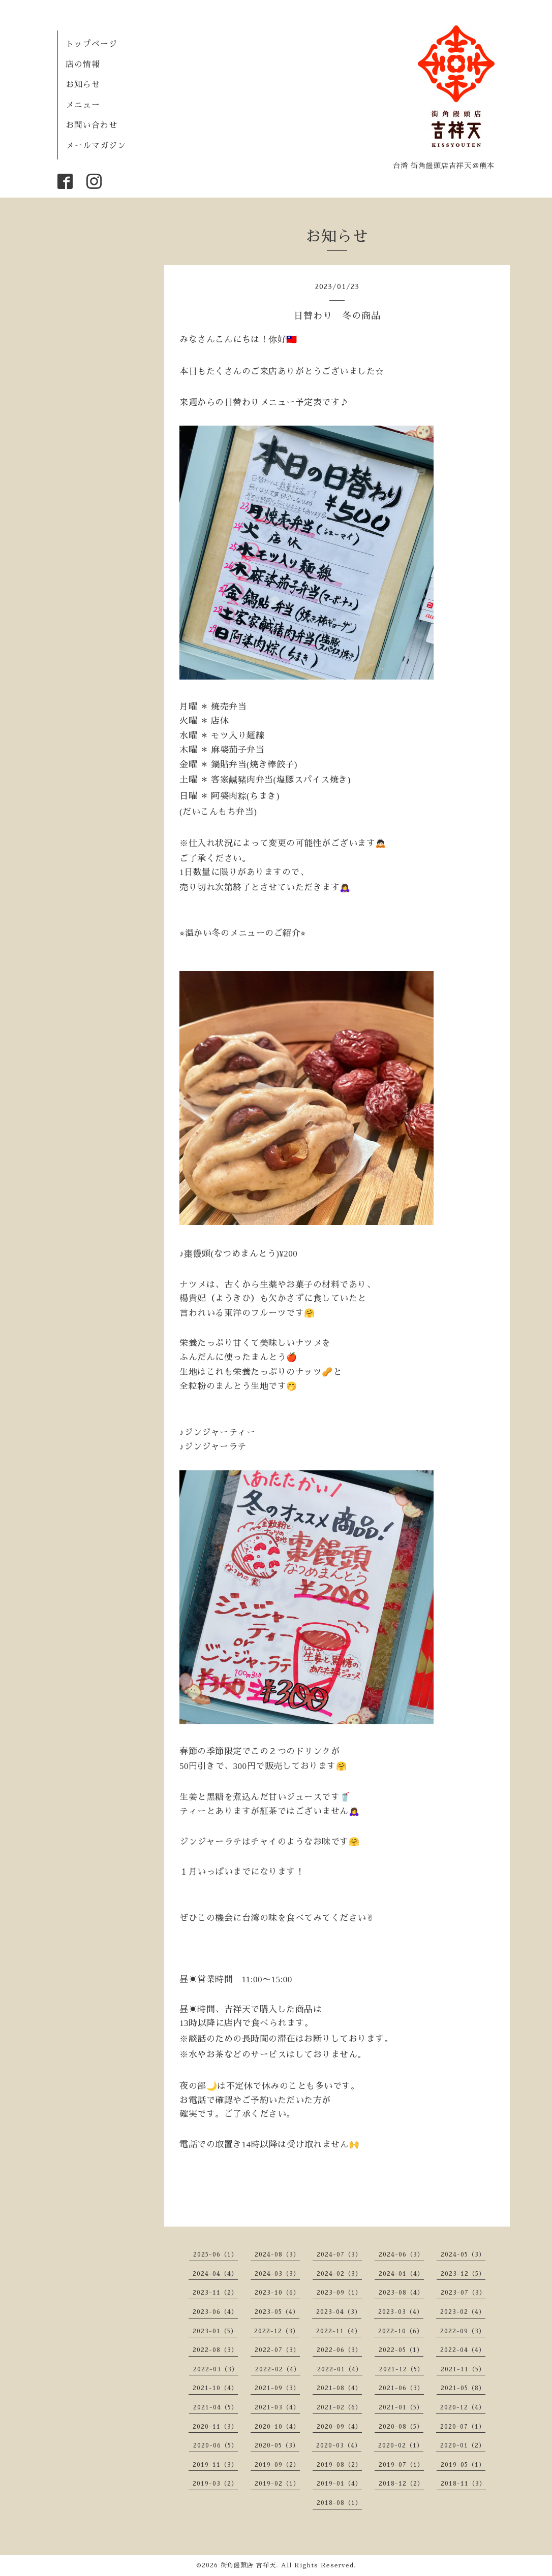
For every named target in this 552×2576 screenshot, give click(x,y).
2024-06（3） (401, 2254)
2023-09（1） (339, 2293)
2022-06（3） (339, 2350)
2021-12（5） (401, 2369)
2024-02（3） (339, 2274)
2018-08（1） (339, 2503)
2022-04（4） (462, 2350)
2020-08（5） (401, 2427)
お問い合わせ (91, 125)
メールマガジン (96, 146)
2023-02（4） (462, 2312)
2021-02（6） (339, 2407)
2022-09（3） (462, 2331)
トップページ (91, 44)
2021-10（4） (215, 2388)
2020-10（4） (277, 2427)
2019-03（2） (215, 2484)
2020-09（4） (339, 2427)
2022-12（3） (276, 2331)
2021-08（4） (339, 2388)
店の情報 (83, 64)
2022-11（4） (338, 2331)
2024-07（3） (339, 2254)
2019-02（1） (277, 2484)
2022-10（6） (400, 2331)
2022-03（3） (215, 2369)
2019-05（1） (463, 2465)
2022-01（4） (339, 2369)
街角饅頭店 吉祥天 (248, 2565)
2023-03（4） (400, 2312)
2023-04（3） (338, 2312)
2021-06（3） (401, 2388)
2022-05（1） (401, 2350)
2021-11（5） (463, 2369)
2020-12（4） (462, 2407)
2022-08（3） (215, 2350)
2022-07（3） (277, 2350)
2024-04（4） (215, 2274)
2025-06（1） (215, 2254)
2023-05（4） (277, 2312)
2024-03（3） (277, 2274)
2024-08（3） (277, 2254)
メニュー (83, 105)
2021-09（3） (277, 2388)
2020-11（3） (215, 2427)
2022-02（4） (277, 2369)
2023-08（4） (401, 2293)
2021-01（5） (401, 2407)
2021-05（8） (463, 2388)
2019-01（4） (339, 2484)
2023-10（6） (277, 2293)
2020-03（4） (338, 2445)
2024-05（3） (463, 2254)
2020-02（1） (400, 2445)
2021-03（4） (277, 2407)
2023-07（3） (463, 2293)
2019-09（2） (277, 2465)
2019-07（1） (401, 2465)
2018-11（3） (463, 2484)
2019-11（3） (215, 2465)
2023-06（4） (215, 2312)
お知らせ (83, 85)
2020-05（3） (277, 2445)
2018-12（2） (401, 2484)
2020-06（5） (215, 2445)
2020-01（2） (462, 2445)
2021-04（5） (215, 2407)
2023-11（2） (215, 2293)
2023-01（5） (215, 2331)
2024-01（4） (401, 2274)
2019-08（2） (339, 2465)
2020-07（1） (462, 2427)
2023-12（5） (463, 2274)
